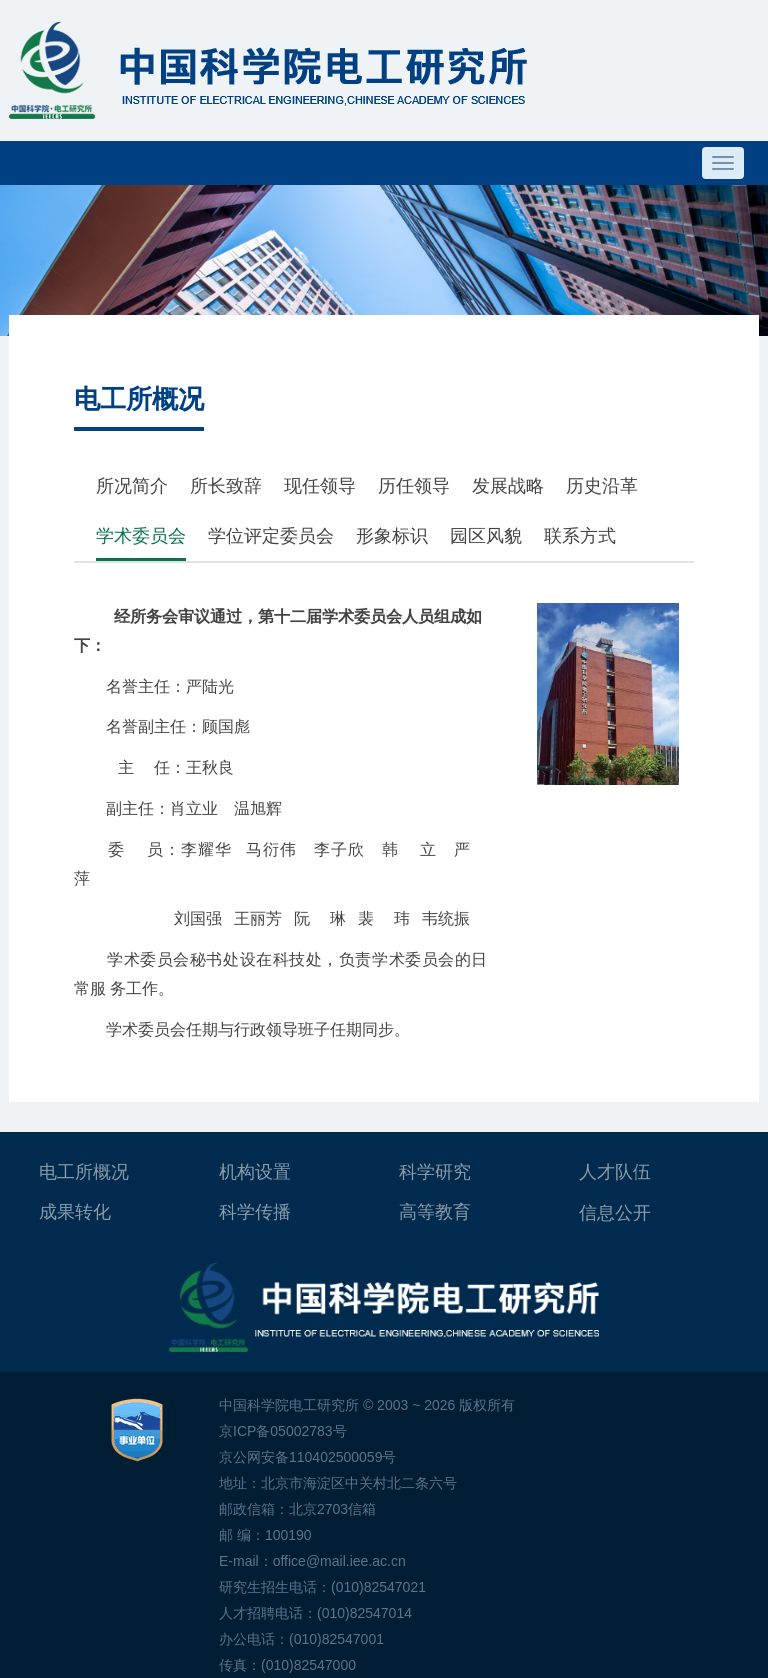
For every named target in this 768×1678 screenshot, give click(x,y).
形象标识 (392, 536)
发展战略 (508, 486)
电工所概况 (84, 1172)
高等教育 (435, 1212)
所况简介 (132, 486)
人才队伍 (615, 1172)
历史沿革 (602, 486)
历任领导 (414, 486)
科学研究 (435, 1172)
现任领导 (320, 486)
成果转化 (75, 1212)
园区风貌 (486, 536)
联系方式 (580, 536)
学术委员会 (141, 536)
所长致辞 (226, 486)
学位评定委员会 (271, 536)
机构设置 (255, 1172)
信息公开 (615, 1213)
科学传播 (255, 1212)
